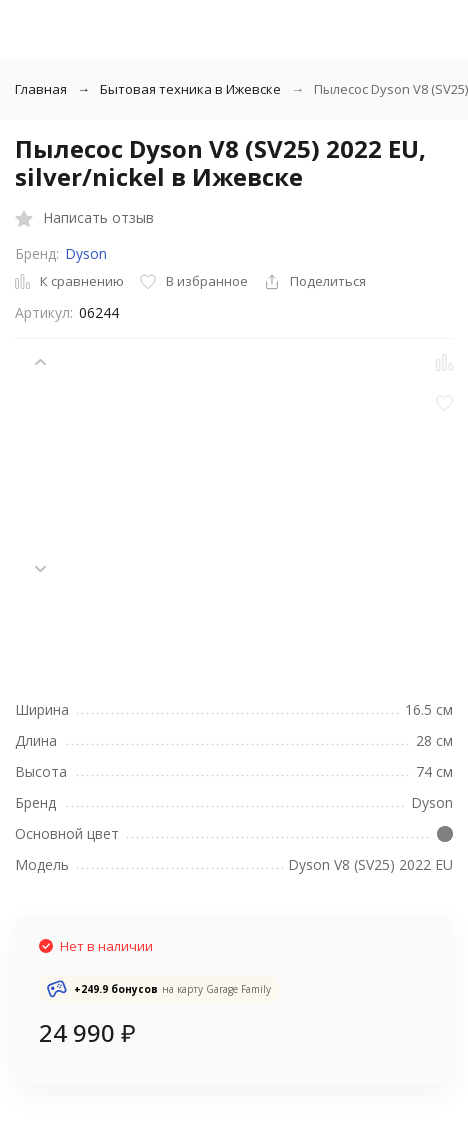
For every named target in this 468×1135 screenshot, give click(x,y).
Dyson (86, 253)
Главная (41, 89)
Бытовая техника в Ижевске (190, 89)
